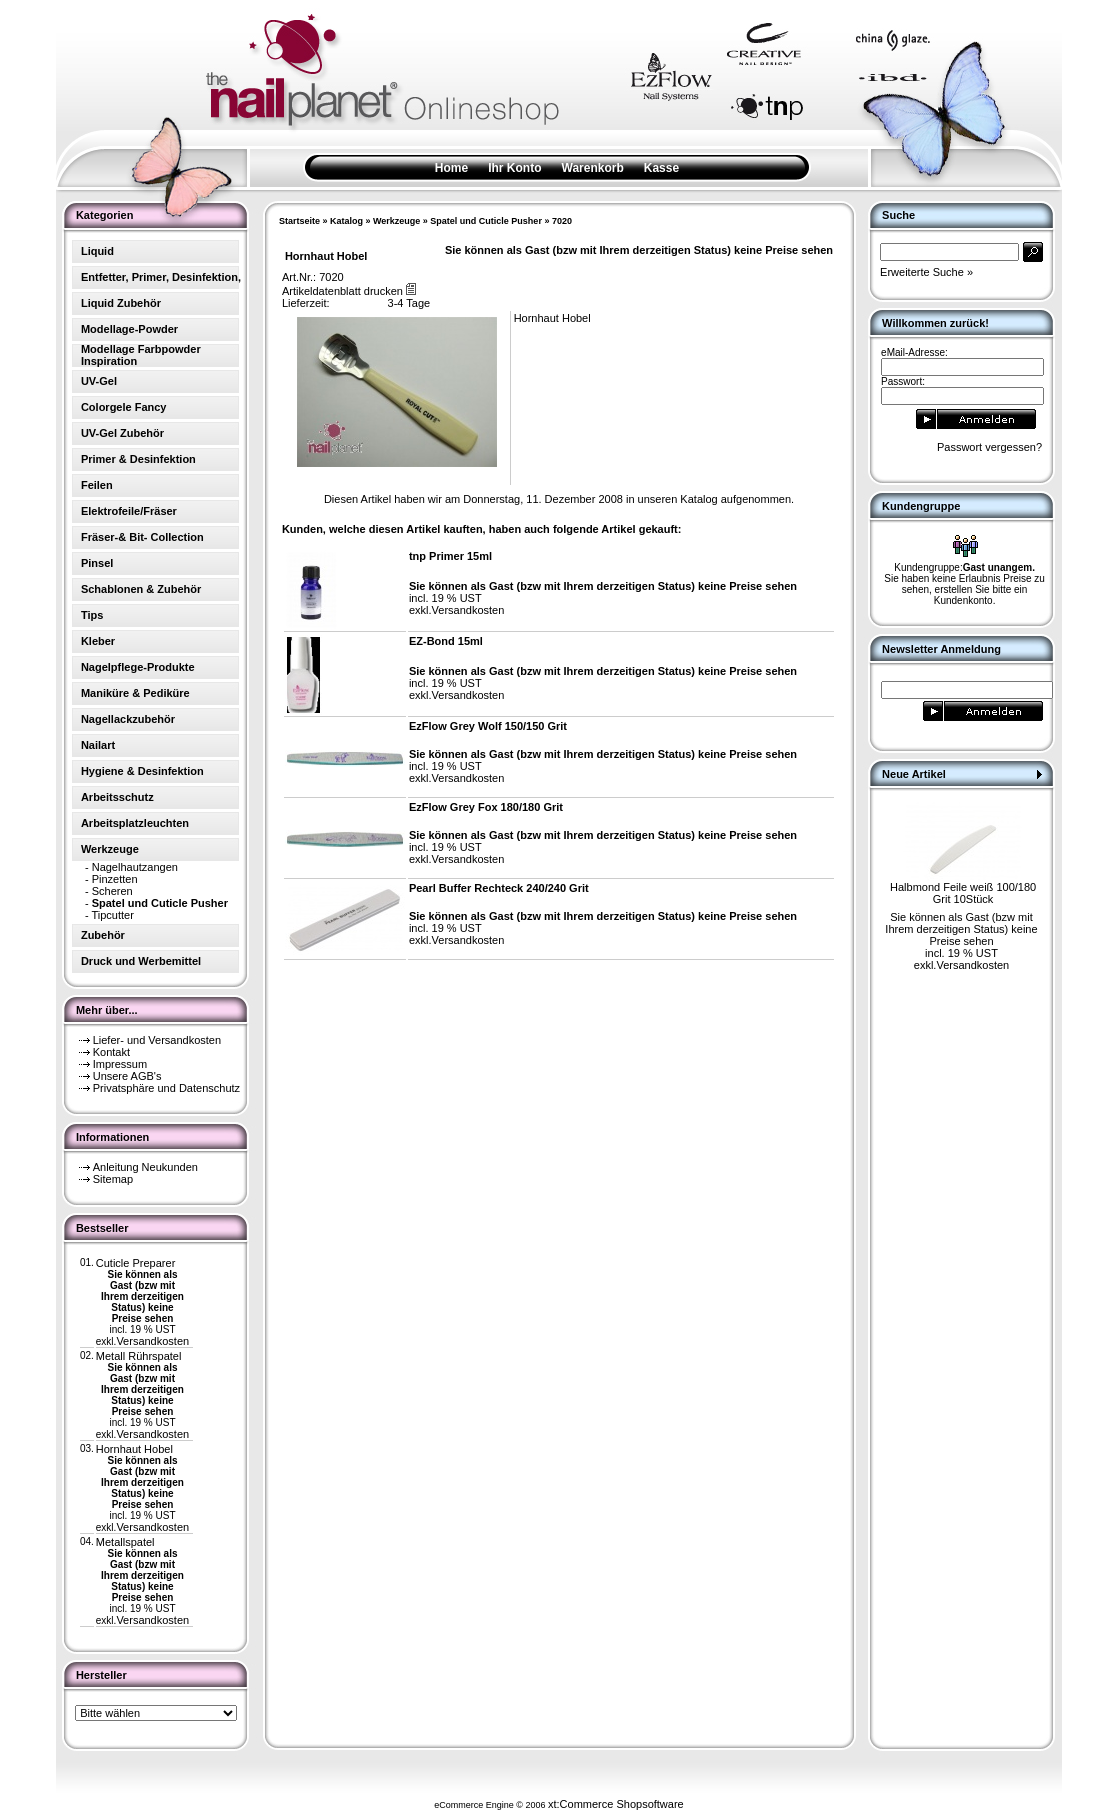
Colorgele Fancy (124, 407)
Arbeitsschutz (117, 797)
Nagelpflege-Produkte (138, 667)
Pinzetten (115, 879)
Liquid (97, 251)
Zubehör (103, 935)
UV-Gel (99, 381)
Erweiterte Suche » (926, 272)
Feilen (97, 485)
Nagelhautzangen (135, 867)
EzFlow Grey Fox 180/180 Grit (486, 807)
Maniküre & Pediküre (135, 693)
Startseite (299, 221)
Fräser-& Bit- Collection (142, 537)
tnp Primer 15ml (450, 556)
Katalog (346, 221)
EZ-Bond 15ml (446, 641)
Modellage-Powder (129, 329)
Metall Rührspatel (139, 1356)
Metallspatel (125, 1542)
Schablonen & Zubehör (141, 589)
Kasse (661, 168)
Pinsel (97, 563)
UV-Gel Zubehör (122, 433)
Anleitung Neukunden (145, 1167)
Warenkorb (593, 168)
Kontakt (111, 1052)
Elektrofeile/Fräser (129, 511)
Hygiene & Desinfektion (142, 771)
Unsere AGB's (127, 1076)
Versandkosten (152, 1341)
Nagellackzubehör (128, 719)
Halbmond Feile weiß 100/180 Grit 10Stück (963, 893)
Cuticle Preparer (135, 1263)
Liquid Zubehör (121, 303)
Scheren (112, 891)
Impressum (120, 1064)
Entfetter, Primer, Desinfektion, (161, 277)
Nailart (98, 745)
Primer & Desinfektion (138, 459)
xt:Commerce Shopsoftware (616, 1804)
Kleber (98, 641)
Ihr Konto (514, 168)
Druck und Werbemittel (141, 961)
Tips (92, 615)
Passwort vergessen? (989, 447)
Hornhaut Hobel (134, 1449)
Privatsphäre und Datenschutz (166, 1088)
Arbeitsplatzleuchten (135, 823)
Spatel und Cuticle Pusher (486, 221)
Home (451, 168)
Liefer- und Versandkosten (157, 1040)
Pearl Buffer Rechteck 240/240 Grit (499, 888)
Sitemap (113, 1179)
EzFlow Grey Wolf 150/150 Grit (488, 726)
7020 (562, 221)
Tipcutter (112, 915)
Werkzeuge (396, 221)
